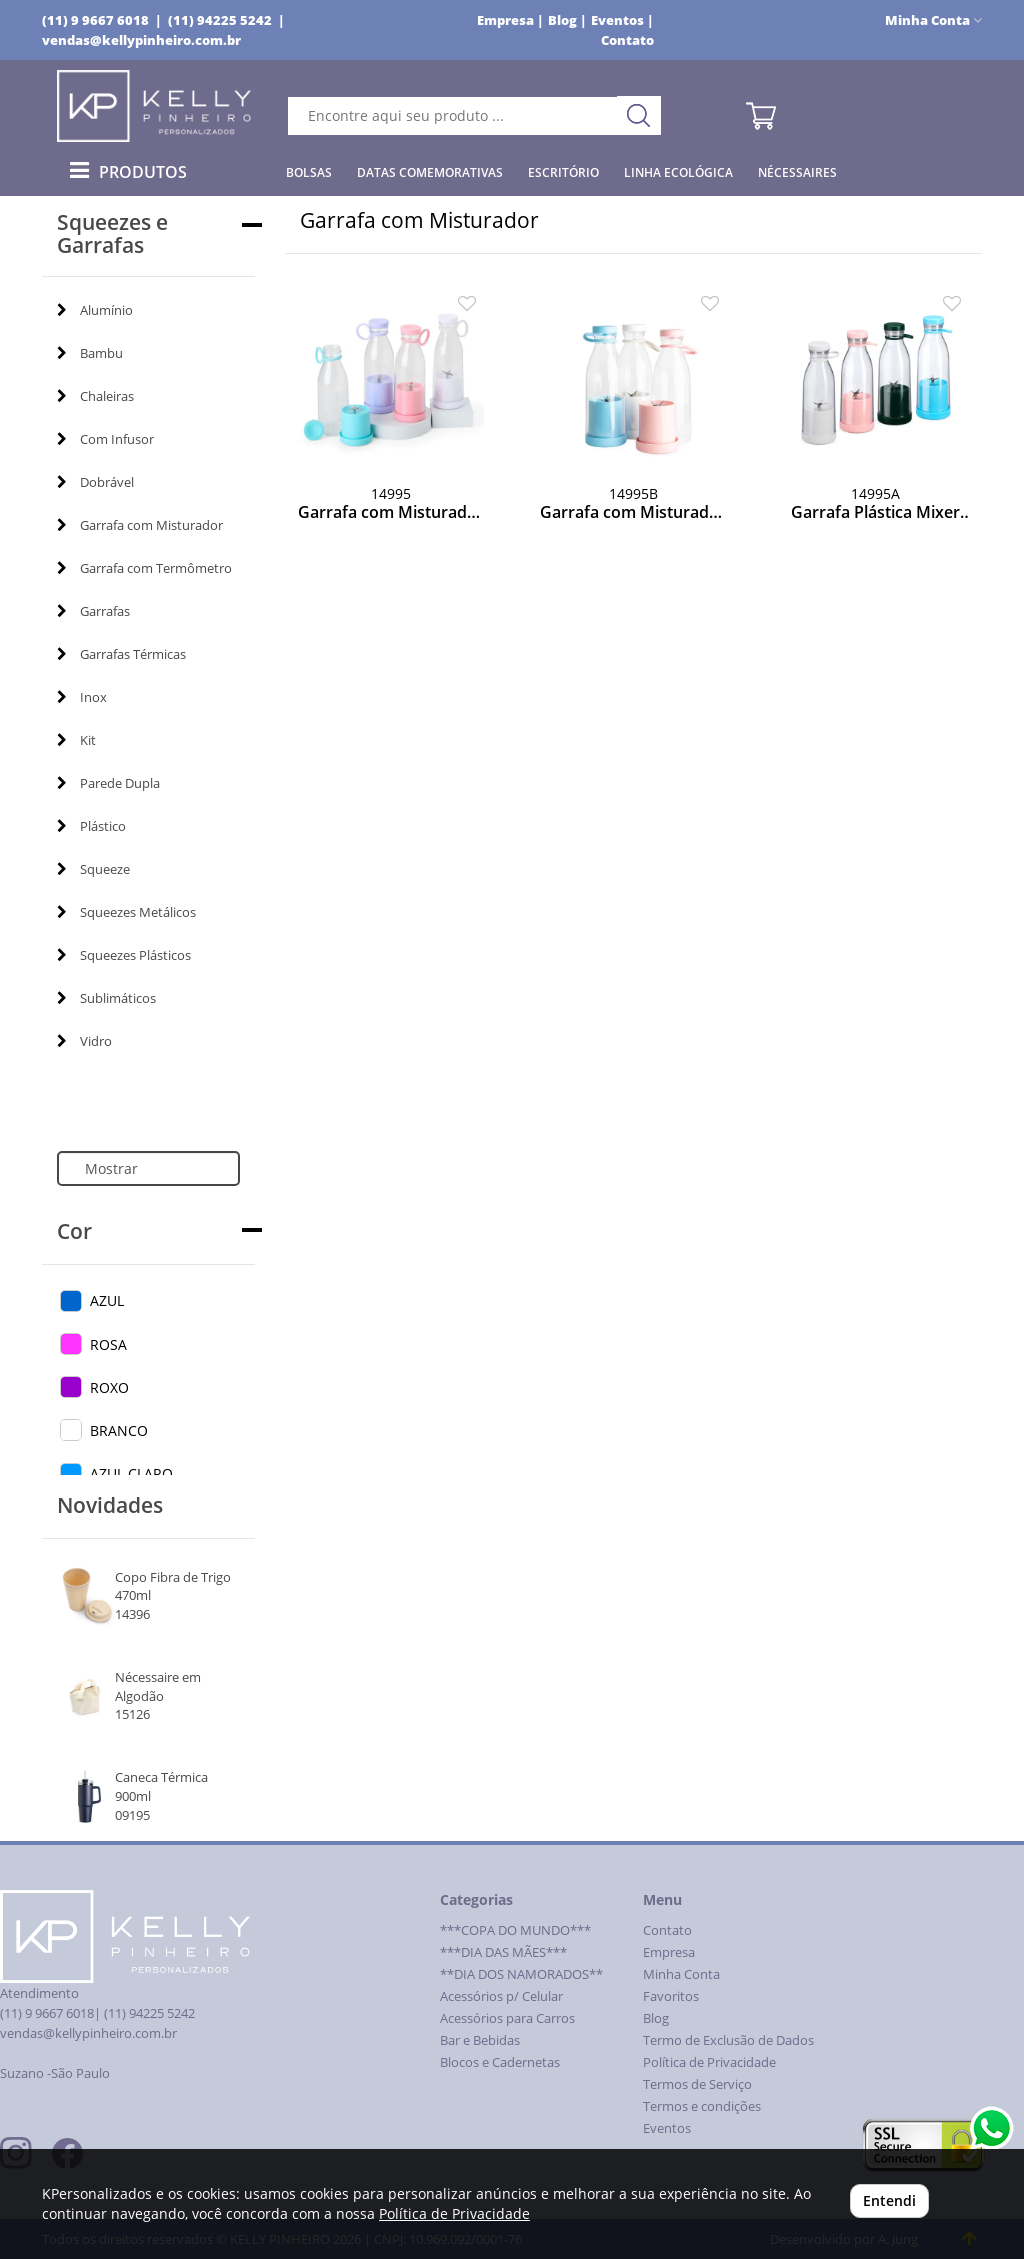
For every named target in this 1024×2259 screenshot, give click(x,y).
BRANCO (119, 1430)
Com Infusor (105, 439)
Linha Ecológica (678, 172)
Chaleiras (95, 396)
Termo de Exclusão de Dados (728, 2040)
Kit (76, 740)
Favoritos (671, 1996)
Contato (627, 40)
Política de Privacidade (709, 2062)
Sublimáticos (106, 998)
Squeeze (93, 869)
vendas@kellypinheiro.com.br (141, 40)
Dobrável (95, 482)
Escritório (563, 172)
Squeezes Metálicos (126, 912)
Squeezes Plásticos (124, 955)
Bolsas (309, 172)
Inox (82, 697)
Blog (656, 2018)
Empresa (669, 1952)
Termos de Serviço (697, 2084)
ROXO (109, 1387)
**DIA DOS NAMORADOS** (521, 1974)
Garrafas (93, 611)
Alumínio (95, 310)
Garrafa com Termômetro (144, 568)
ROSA (108, 1344)
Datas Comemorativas (430, 172)
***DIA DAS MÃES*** (503, 1952)
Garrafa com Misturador (140, 525)
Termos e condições (702, 2106)
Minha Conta (681, 1974)
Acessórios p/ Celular (501, 1996)
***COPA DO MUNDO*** (515, 1930)
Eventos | (622, 20)
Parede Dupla (108, 783)
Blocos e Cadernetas (500, 2062)
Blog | (567, 20)
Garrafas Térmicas (121, 654)
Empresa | (510, 20)
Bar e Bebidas (480, 2040)
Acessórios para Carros (507, 2018)
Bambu (90, 353)
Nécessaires (797, 172)
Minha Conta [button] (933, 20)
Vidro (84, 1041)
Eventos (667, 2128)
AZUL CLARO (131, 1473)
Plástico (91, 826)
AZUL (107, 1300)
